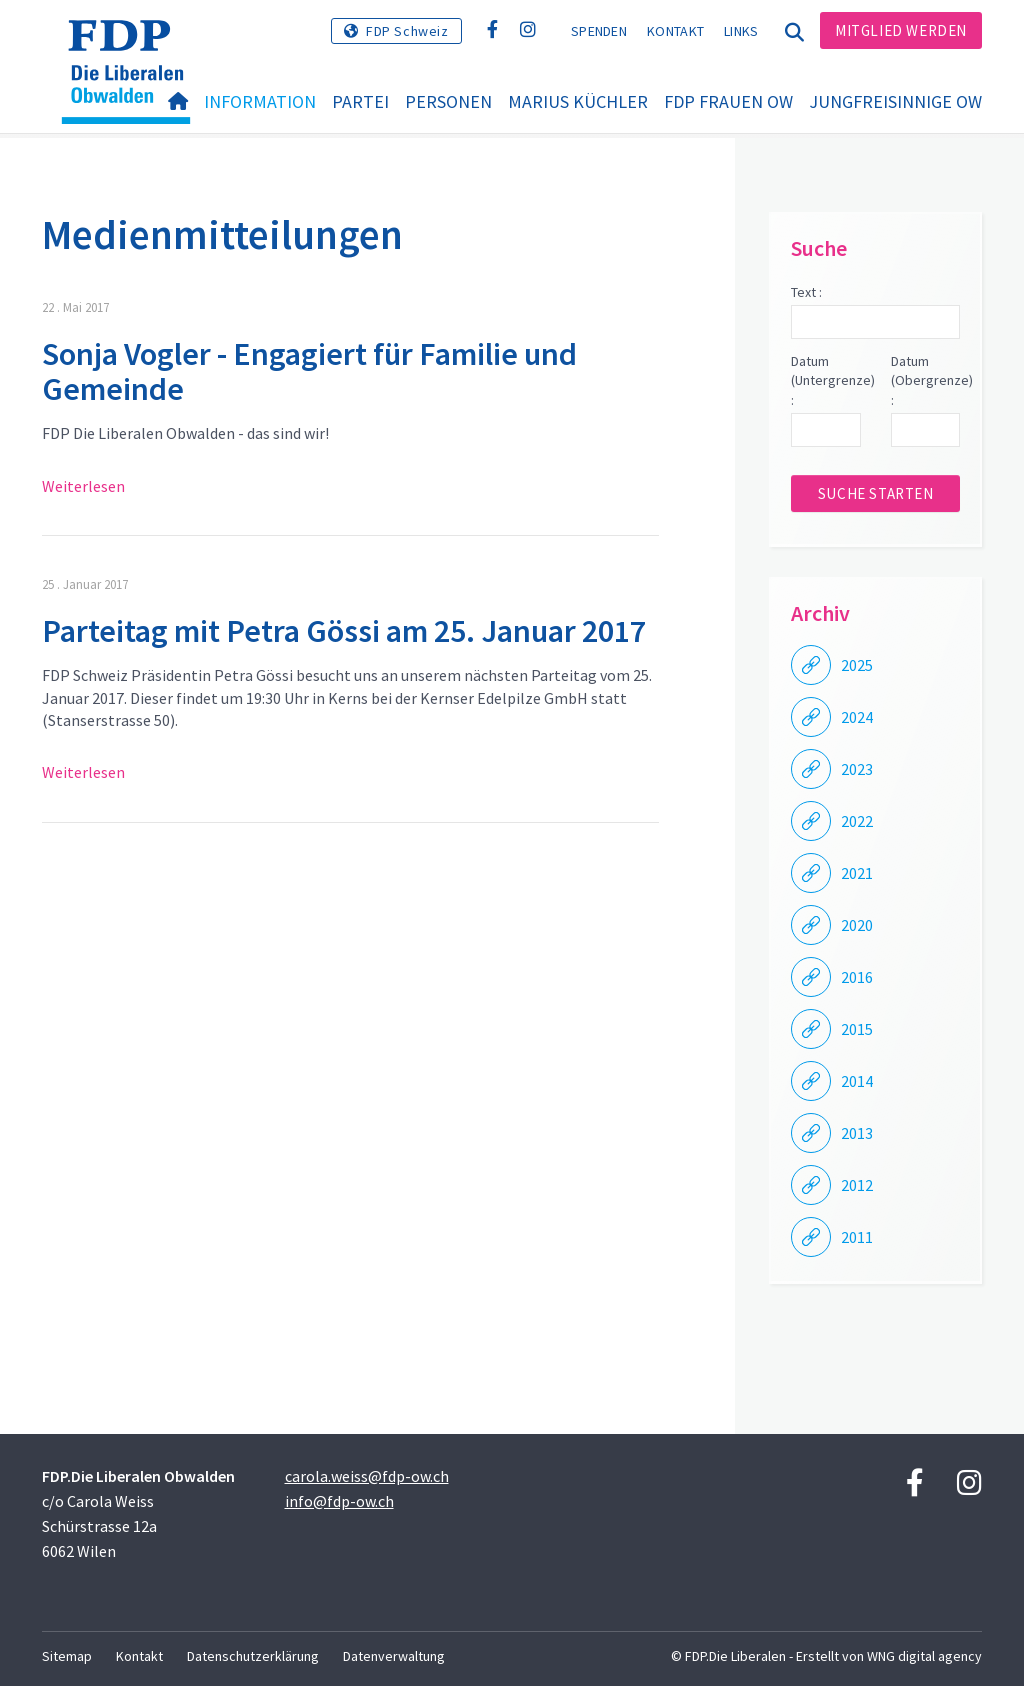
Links (741, 31)
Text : (806, 292)
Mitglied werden (901, 30)
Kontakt (675, 31)
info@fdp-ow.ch (339, 1501)
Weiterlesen (83, 486)
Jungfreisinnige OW (895, 101)
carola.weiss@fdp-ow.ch (367, 1476)
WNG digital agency (924, 1656)
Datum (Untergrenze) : (825, 380)
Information (260, 101)
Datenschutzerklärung (253, 1656)
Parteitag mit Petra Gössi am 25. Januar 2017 (344, 631)
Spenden (599, 31)
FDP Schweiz (407, 31)
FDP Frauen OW (728, 101)
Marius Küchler (578, 101)
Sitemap (67, 1656)
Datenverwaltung (394, 1656)
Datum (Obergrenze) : (925, 380)
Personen (448, 101)
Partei (360, 101)
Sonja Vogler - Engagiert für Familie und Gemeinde (309, 371)
